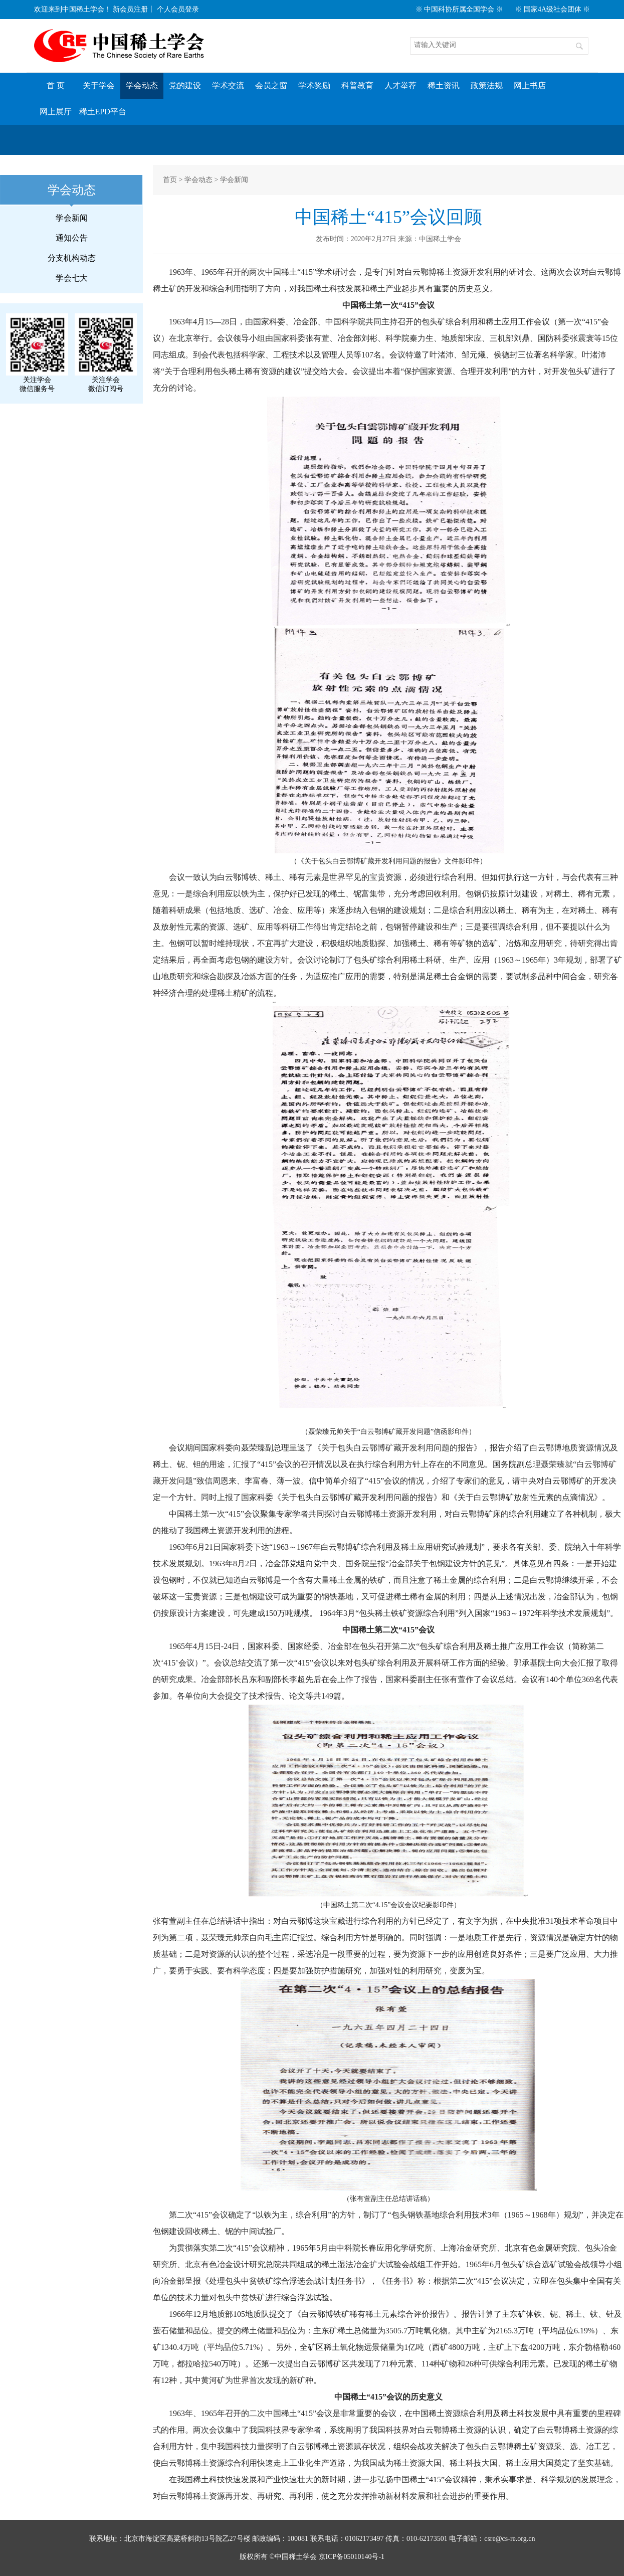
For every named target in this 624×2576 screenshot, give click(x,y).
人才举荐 (400, 85)
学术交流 (228, 85)
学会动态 (142, 85)
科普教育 (357, 85)
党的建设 (185, 85)
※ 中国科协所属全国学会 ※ (459, 9)
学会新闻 (72, 218)
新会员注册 (130, 9)
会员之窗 (271, 85)
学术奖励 (314, 85)
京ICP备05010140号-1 (351, 2556)
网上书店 (530, 85)
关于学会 (99, 85)
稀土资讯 (444, 85)
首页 (170, 179)
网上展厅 (56, 111)
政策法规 (487, 85)
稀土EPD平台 (102, 111)
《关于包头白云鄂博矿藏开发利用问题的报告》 (397, 1447)
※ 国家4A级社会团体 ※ (552, 9)
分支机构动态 (72, 258)
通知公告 (72, 238)
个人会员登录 (178, 9)
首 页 (56, 85)
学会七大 (72, 278)
